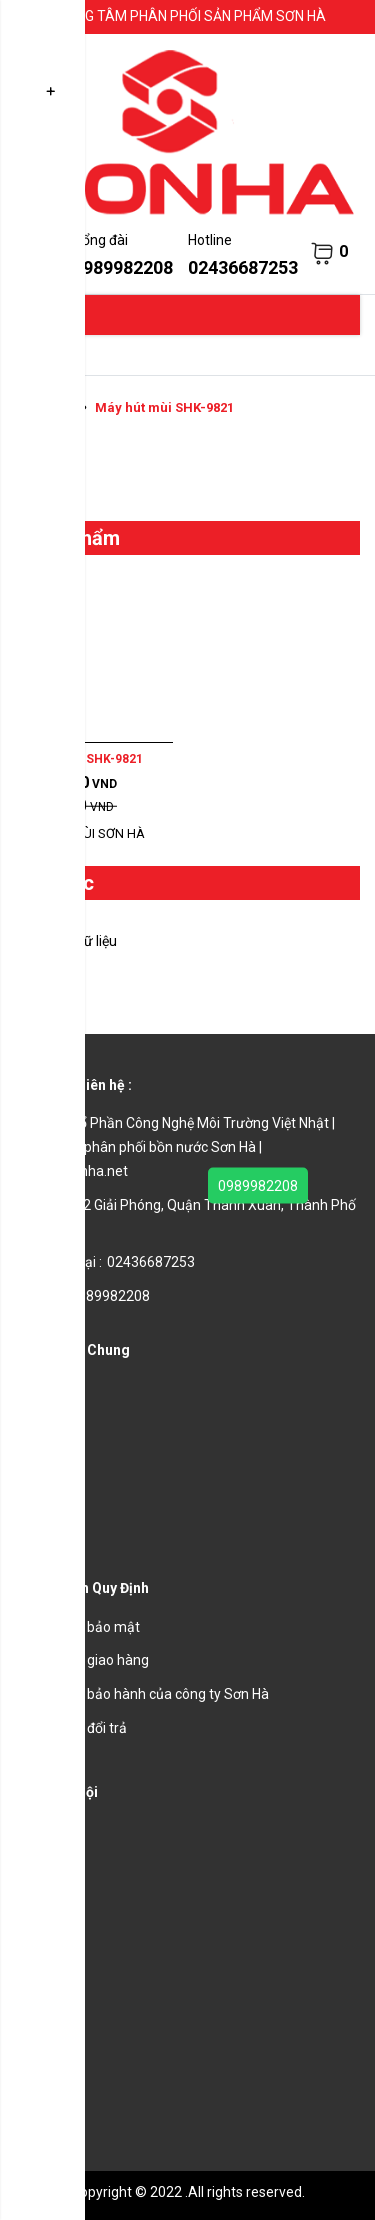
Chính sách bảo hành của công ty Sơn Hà (142, 1694)
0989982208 (258, 1186)
